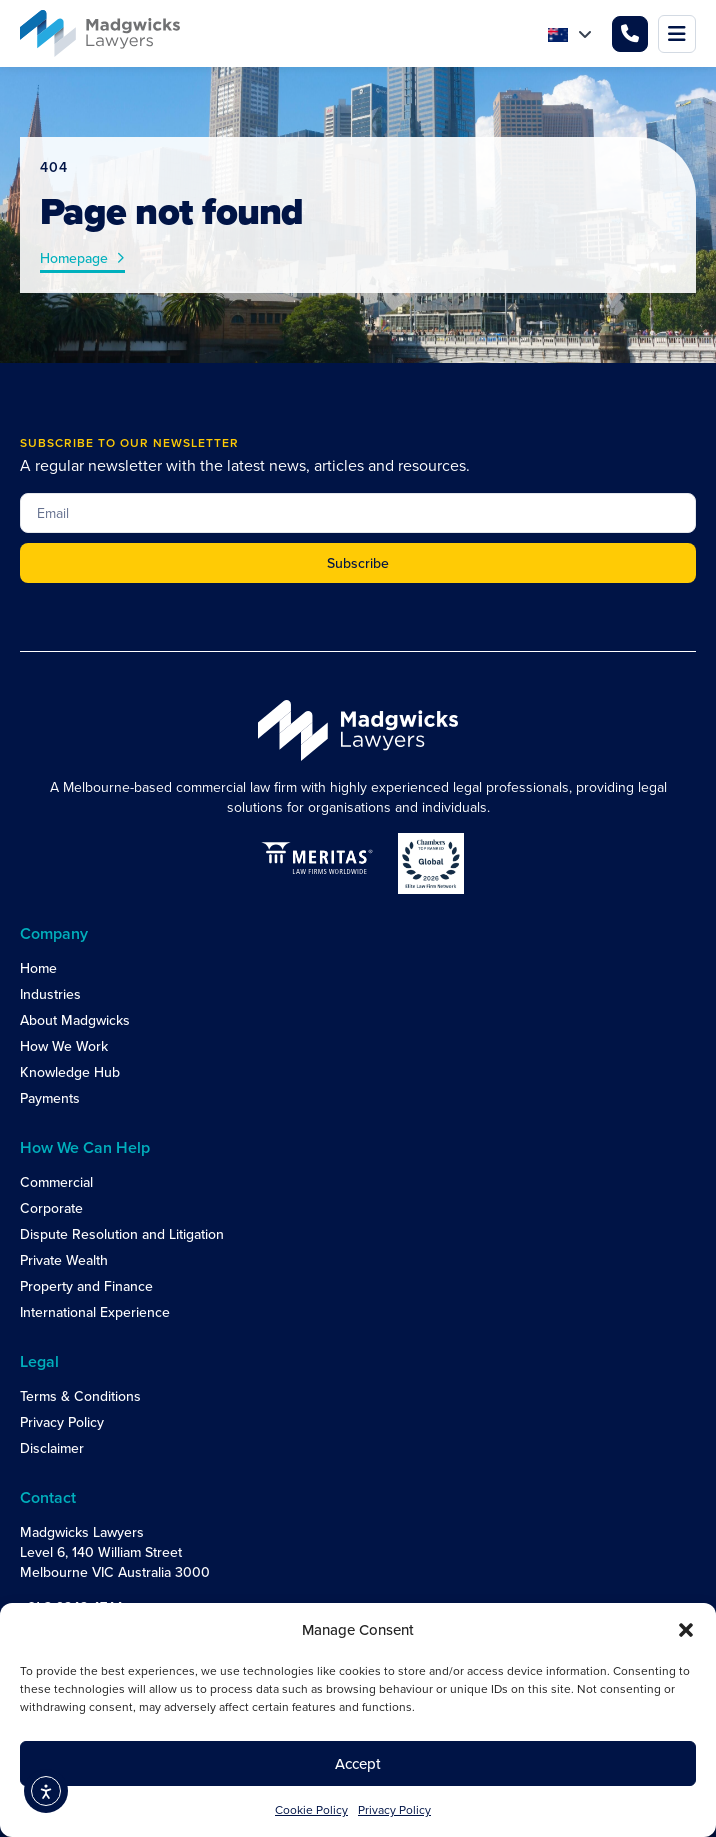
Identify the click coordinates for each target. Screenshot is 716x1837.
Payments (50, 1098)
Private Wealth (64, 1260)
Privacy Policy (394, 1809)
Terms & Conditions (80, 1396)
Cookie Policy (311, 1809)
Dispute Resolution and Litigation (122, 1234)
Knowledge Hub (70, 1072)
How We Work (64, 1046)
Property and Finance (86, 1286)
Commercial (56, 1182)
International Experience (95, 1312)
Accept (358, 1763)
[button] (686, 1630)
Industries (50, 994)
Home (38, 968)
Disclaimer (52, 1448)
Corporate (51, 1208)
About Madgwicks (75, 1020)
